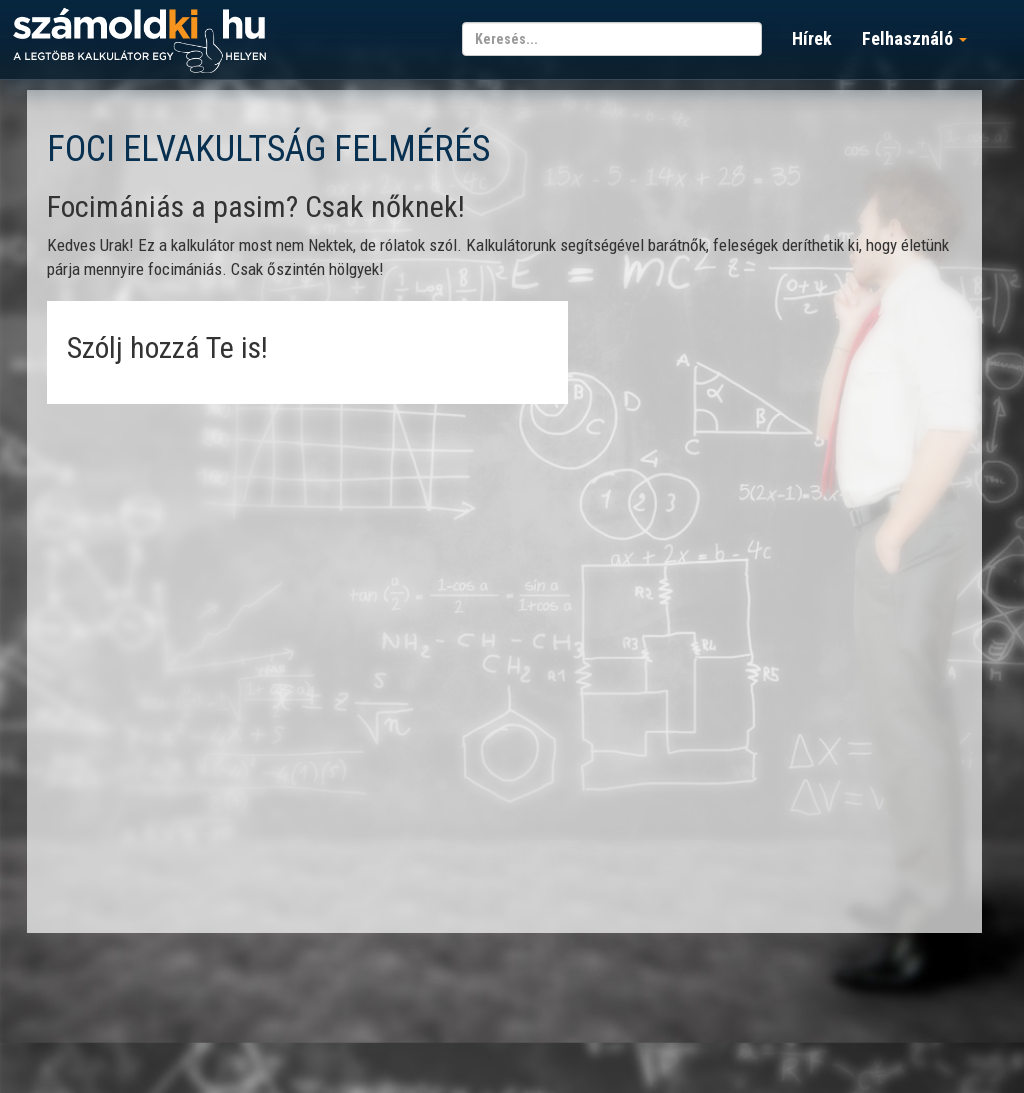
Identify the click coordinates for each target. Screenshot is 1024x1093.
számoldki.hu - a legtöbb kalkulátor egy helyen (139, 41)
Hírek (812, 38)
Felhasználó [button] (914, 38)
